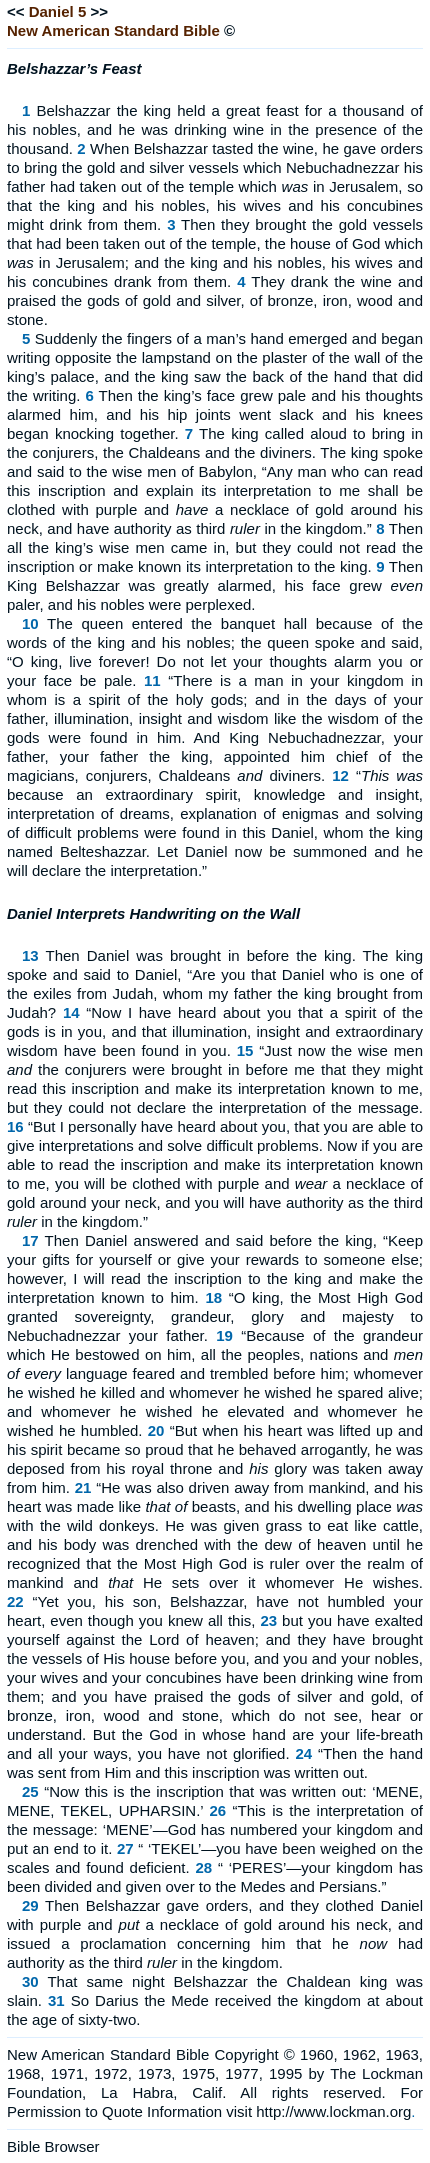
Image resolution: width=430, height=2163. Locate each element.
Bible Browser (53, 2146)
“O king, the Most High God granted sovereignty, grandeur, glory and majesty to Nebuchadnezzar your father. (215, 1316)
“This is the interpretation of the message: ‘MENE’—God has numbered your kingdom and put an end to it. (215, 1829)
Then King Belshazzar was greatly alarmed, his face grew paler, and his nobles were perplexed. (215, 585)
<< (16, 11)
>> (99, 11)
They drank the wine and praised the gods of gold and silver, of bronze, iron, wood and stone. (215, 300)
